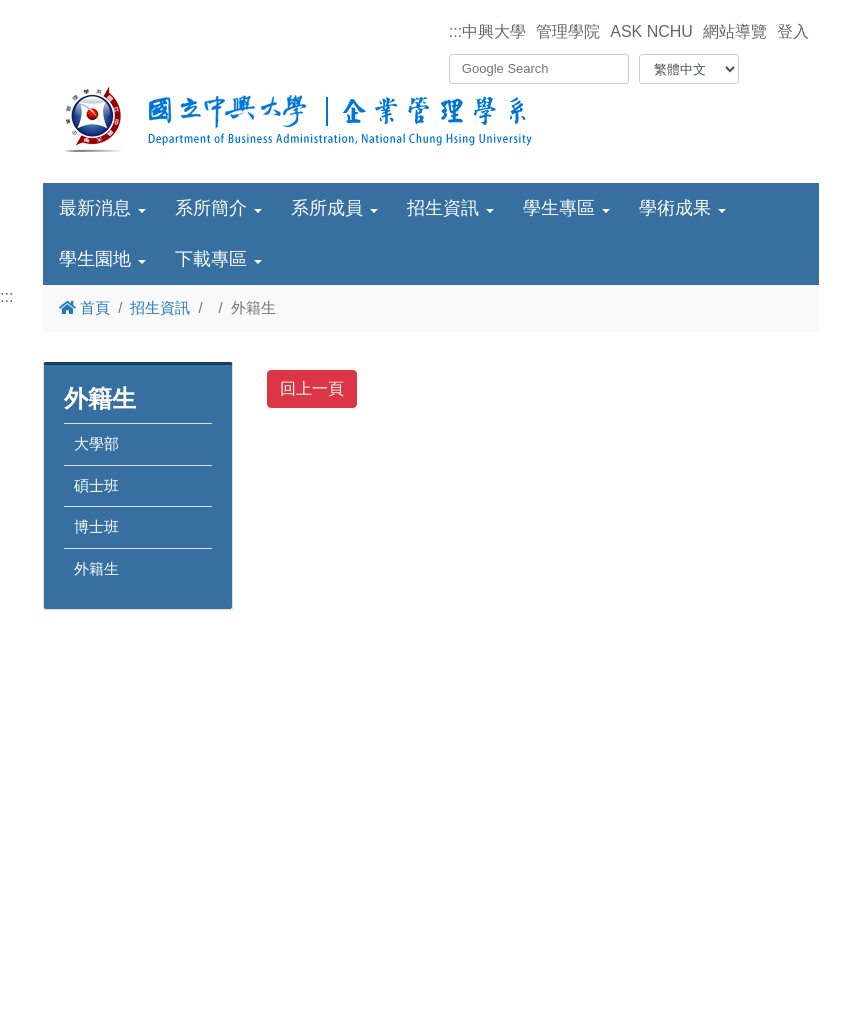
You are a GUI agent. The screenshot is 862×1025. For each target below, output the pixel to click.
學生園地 (95, 259)
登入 (793, 31)
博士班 (96, 526)
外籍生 (96, 568)
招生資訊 (443, 208)
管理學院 (568, 31)
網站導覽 (735, 31)
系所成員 (327, 208)
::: (455, 31)
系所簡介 (211, 208)
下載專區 (211, 259)
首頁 (84, 307)
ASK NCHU (651, 31)
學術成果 (675, 208)
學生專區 (559, 208)
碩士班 (96, 485)
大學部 (96, 443)
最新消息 (95, 208)
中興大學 (494, 31)
